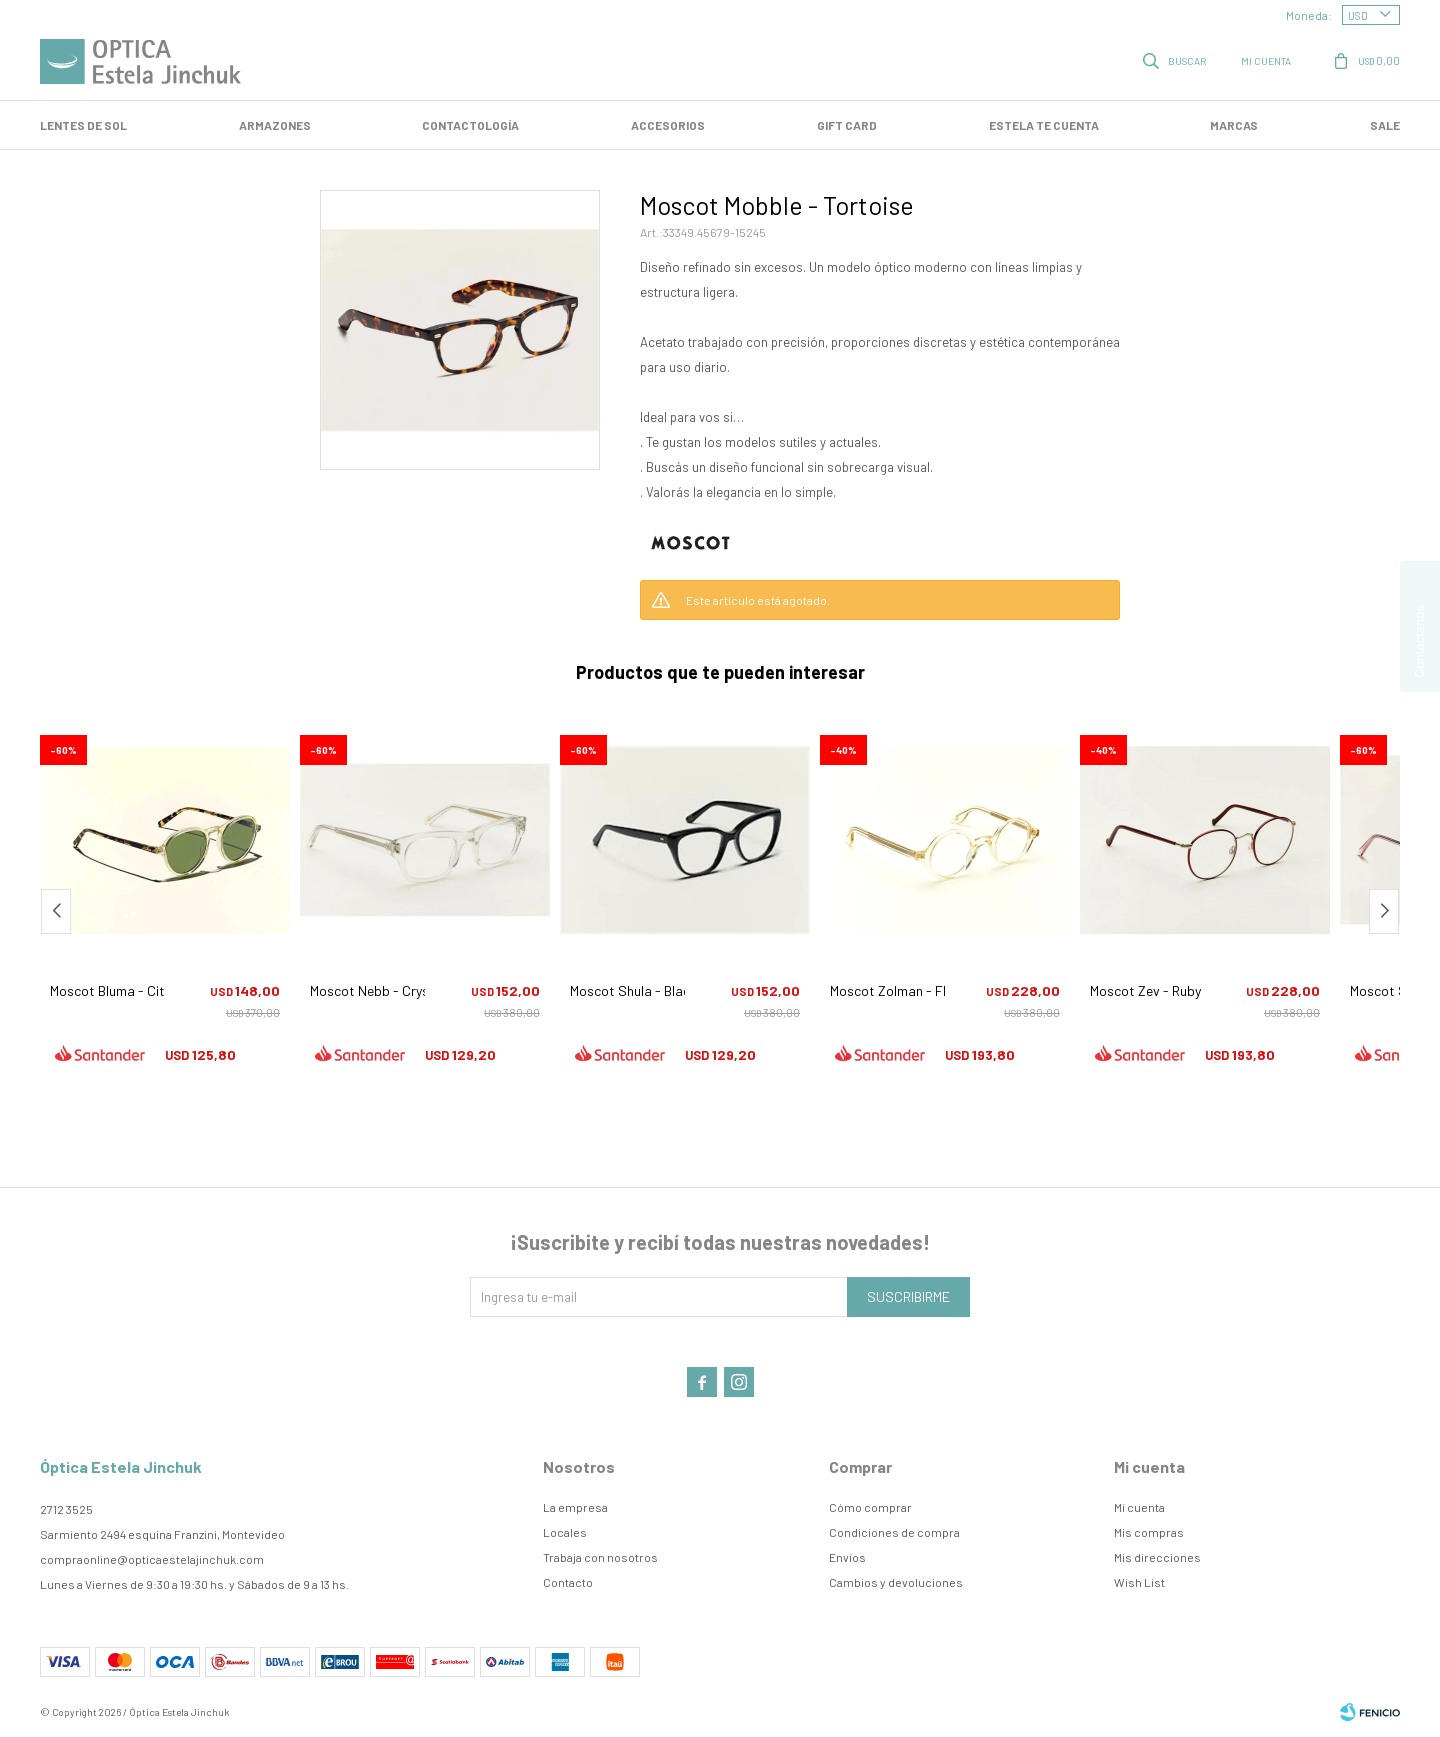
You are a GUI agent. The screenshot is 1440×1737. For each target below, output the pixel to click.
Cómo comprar (870, 1507)
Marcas (1234, 125)
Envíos (847, 1557)
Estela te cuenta (1044, 125)
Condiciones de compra (894, 1532)
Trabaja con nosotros (600, 1557)
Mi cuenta (1139, 1507)
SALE (1385, 125)
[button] (1384, 911)
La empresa (575, 1507)
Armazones (275, 125)
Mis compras (1149, 1532)
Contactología (470, 125)
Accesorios (668, 125)
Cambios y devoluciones (896, 1582)
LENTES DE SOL (83, 125)
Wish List (1139, 1582)
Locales (565, 1532)
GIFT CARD (847, 125)
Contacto (568, 1582)
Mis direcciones (1157, 1557)
